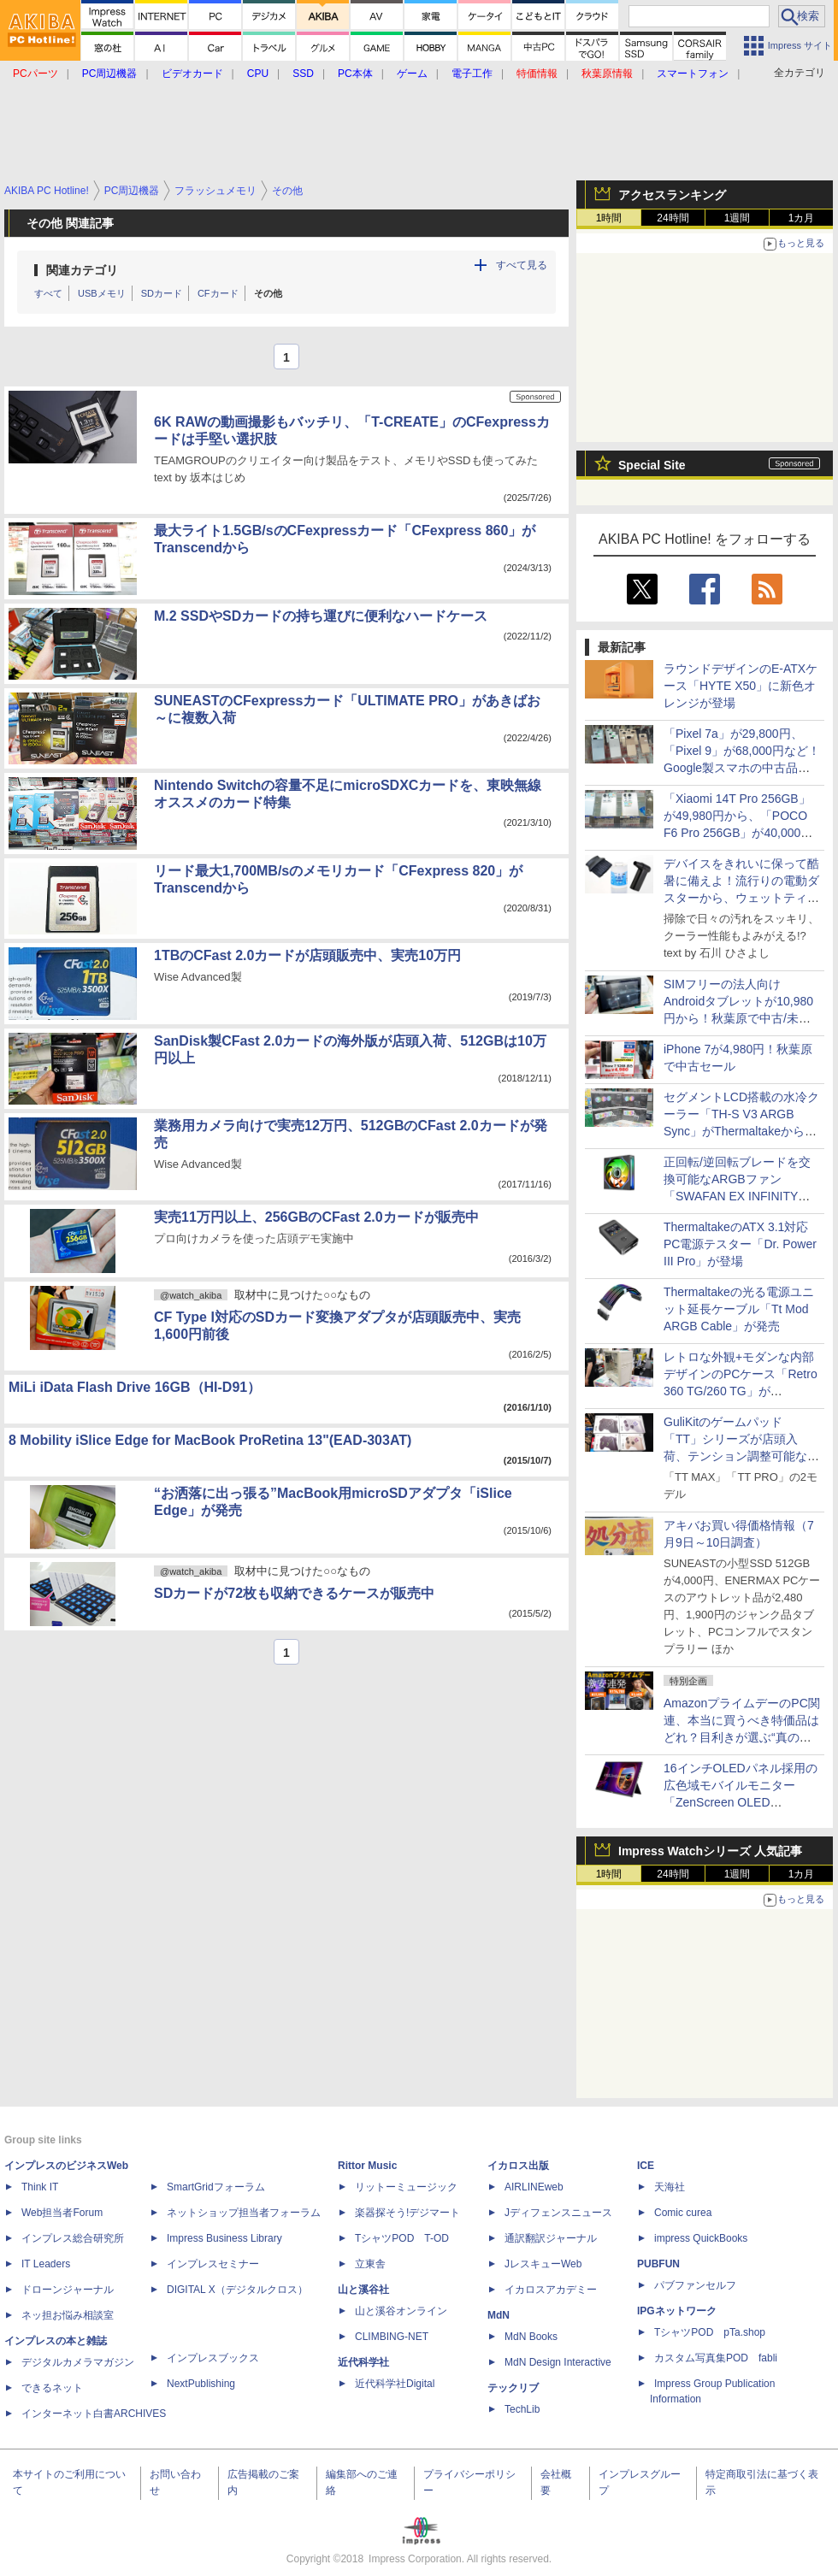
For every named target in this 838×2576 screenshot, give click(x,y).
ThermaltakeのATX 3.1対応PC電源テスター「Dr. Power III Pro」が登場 (740, 1244)
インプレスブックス (213, 2358)
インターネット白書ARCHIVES (93, 2414)
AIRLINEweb (534, 2187)
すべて (48, 293)
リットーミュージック (406, 2187)
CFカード (218, 293)
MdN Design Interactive (558, 2362)
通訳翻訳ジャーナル (551, 2238)
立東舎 (370, 2264)
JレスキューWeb (543, 2264)
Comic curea (682, 2213)
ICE (645, 2166)
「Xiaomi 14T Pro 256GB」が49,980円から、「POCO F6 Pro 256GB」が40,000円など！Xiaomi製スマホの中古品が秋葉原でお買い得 (742, 833)
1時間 (609, 218)
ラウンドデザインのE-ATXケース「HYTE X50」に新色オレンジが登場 (740, 686)
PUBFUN (658, 2264)
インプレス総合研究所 (72, 2238)
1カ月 (801, 218)
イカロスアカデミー (551, 2290)
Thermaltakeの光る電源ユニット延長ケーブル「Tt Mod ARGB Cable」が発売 (739, 1309)
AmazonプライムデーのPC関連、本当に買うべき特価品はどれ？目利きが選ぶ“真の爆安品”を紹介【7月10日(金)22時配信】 (742, 1737)
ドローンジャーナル (67, 2290)
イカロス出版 (518, 2166)
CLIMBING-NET (391, 2337)
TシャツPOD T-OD (402, 2238)
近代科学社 (363, 2362)
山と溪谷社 (363, 2290)
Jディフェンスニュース (558, 2213)
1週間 (737, 218)
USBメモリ (102, 293)
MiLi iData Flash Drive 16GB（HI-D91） (135, 1387)
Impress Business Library (224, 2238)
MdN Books (531, 2337)
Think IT (39, 2187)
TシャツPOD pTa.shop (709, 2332)
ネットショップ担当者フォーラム (244, 2213)
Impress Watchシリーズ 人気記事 (710, 1851)
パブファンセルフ (695, 2285)
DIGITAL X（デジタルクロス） (237, 2290)
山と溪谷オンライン (401, 2311)
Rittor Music (367, 2166)
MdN (498, 2315)
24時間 (672, 218)
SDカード (161, 293)
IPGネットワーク (677, 2311)
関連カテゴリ (82, 270)
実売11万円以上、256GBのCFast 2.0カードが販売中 (316, 1217)
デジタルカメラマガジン (77, 2362)
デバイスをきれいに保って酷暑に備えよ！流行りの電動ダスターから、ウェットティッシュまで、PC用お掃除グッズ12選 (741, 898)
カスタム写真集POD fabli (715, 2358)
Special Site (652, 465)
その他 (268, 293)
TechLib (522, 2409)
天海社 (669, 2187)
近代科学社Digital (394, 2384)
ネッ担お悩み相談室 (67, 2315)
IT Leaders (45, 2264)
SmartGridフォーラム (216, 2187)
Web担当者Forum (62, 2213)
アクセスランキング (672, 195)
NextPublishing (201, 2384)
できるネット (52, 2388)
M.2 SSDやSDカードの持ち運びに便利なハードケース (320, 616)
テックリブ (513, 2388)
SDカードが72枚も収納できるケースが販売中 (294, 1593)
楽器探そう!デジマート (407, 2213)
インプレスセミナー (213, 2264)
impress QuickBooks (700, 2238)
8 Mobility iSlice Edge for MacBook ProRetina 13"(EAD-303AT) (210, 1440)
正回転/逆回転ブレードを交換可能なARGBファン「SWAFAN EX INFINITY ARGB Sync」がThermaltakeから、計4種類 (741, 1196)
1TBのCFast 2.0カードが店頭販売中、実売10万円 (307, 955)
